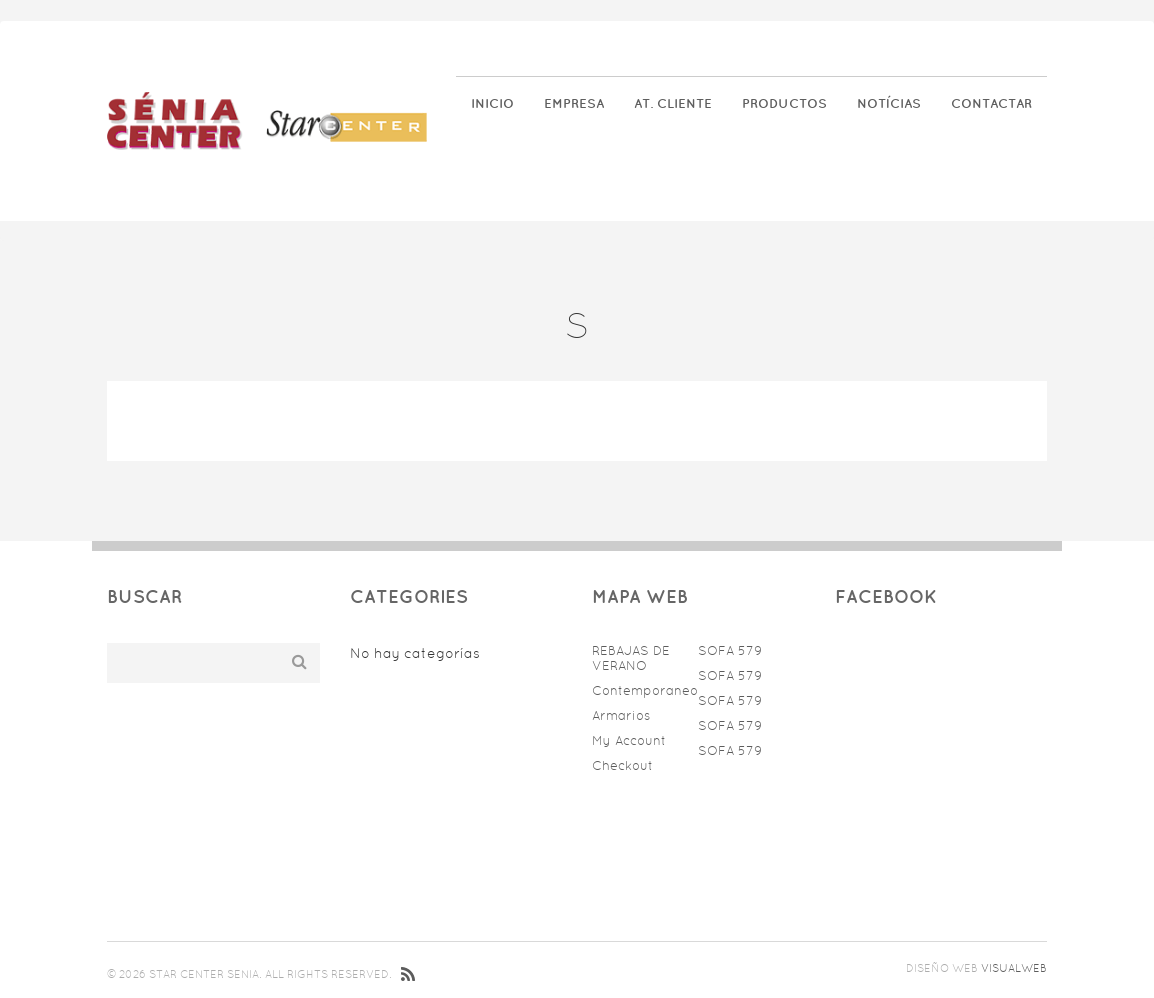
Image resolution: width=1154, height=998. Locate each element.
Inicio (492, 103)
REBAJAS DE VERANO (631, 658)
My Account (629, 740)
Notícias (889, 103)
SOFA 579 (730, 650)
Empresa (574, 103)
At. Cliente (673, 103)
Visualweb (1014, 968)
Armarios (621, 715)
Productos (784, 103)
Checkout (622, 765)
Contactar (991, 103)
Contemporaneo (640, 690)
